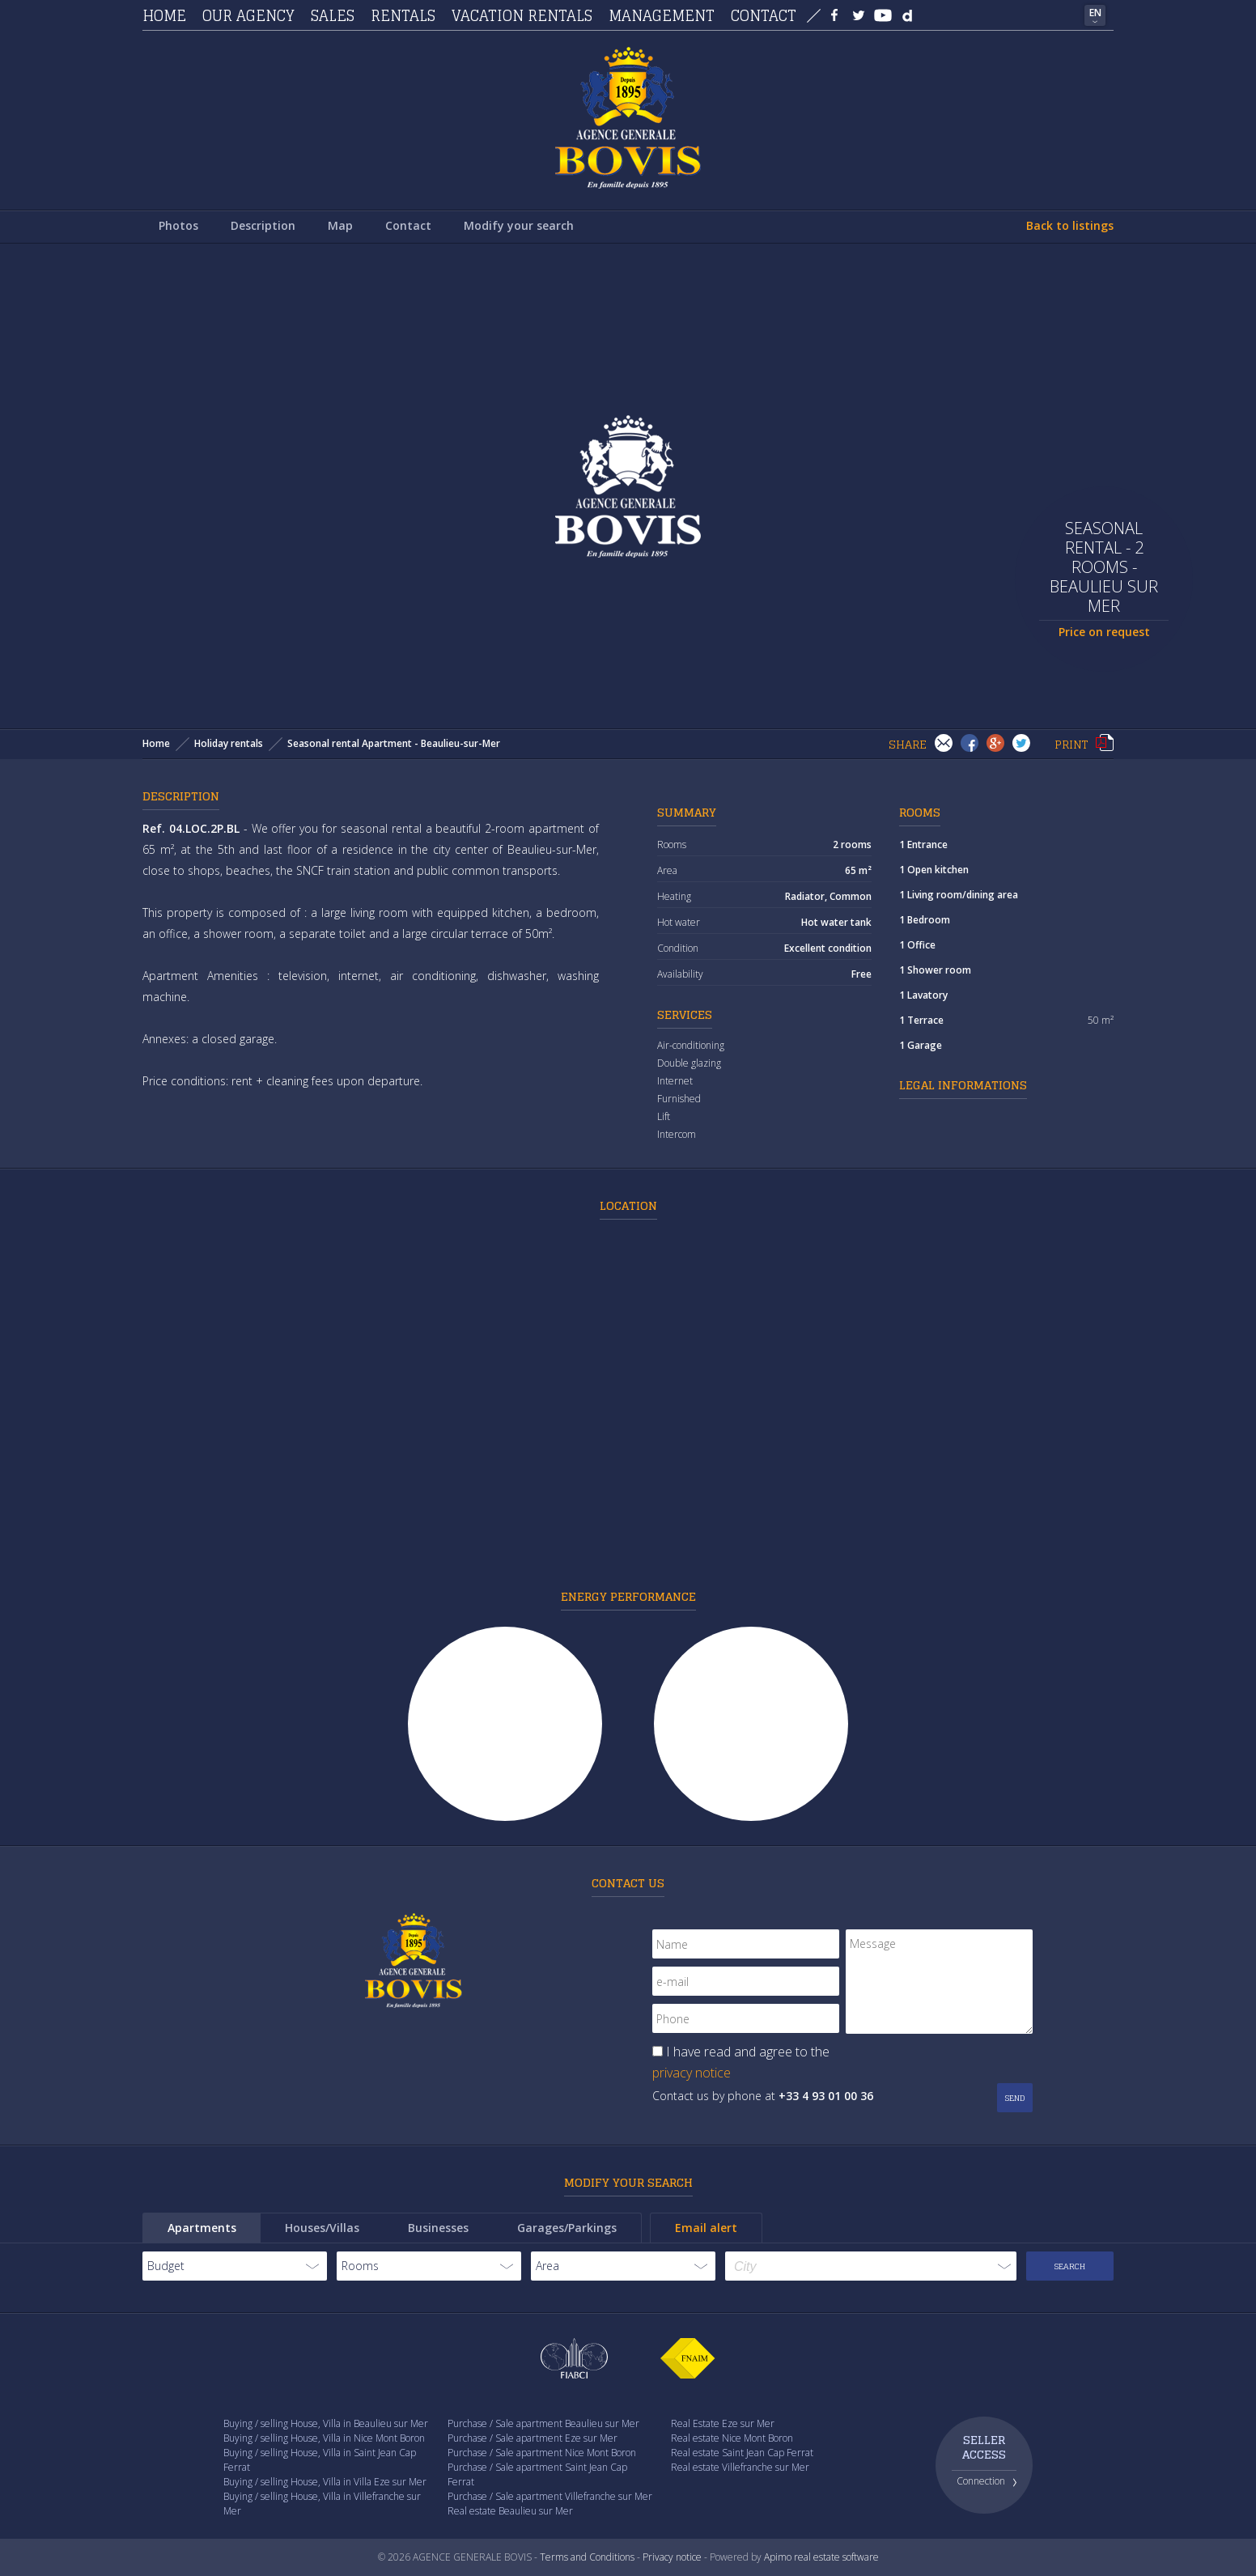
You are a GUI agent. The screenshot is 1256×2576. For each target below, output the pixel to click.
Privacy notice (672, 2557)
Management (662, 15)
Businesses (438, 2227)
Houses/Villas (322, 2227)
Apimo (777, 2557)
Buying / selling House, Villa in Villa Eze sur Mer (324, 2482)
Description (263, 225)
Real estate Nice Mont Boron (732, 2438)
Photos (178, 225)
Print (1105, 743)
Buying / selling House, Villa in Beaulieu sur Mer (325, 2423)
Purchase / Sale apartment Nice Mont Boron (542, 2452)
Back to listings (1070, 225)
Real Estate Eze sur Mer (722, 2423)
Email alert (706, 2227)
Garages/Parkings (567, 2227)
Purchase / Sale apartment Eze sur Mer (532, 2438)
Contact (763, 15)
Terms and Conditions (587, 2557)
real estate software (836, 2557)
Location (628, 1205)
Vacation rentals (522, 15)
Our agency (248, 15)
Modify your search (519, 225)
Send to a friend (944, 743)
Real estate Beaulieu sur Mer (510, 2511)
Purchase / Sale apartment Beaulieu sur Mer (543, 2423)
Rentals (403, 15)
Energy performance (628, 1596)
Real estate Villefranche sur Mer (740, 2467)
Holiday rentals (228, 743)
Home (164, 15)
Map (340, 225)
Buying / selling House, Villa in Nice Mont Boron (324, 2438)
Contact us (628, 1883)
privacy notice (691, 2073)
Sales (332, 15)
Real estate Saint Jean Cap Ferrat (742, 2452)
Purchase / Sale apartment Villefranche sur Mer (550, 2496)
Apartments (202, 2227)
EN (1095, 12)
